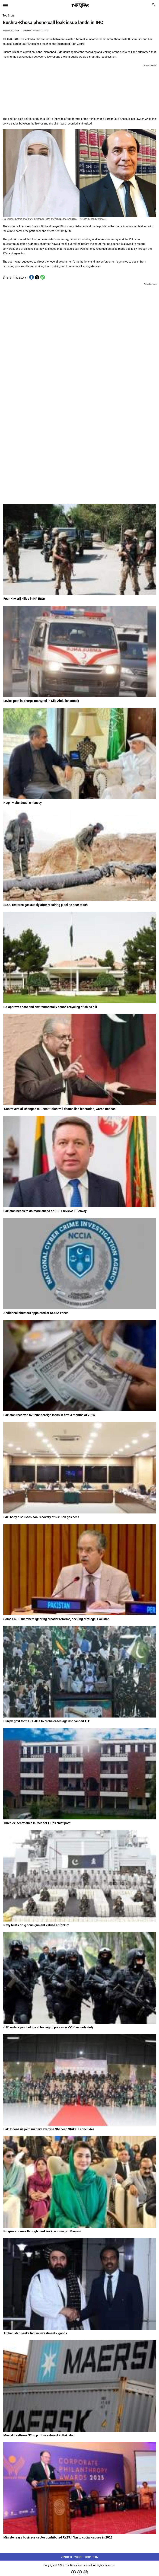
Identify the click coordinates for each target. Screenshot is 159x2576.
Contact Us (66, 2557)
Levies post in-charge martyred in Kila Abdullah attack (41, 701)
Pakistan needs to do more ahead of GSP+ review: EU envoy (45, 1211)
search (154, 5)
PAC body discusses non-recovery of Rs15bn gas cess (41, 1517)
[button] (31, 277)
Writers (78, 2557)
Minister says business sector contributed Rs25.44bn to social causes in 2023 (57, 2537)
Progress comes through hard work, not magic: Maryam (42, 2231)
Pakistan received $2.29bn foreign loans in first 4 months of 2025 (49, 1415)
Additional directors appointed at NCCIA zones (35, 1313)
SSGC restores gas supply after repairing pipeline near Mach (45, 905)
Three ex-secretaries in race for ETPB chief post (36, 1823)
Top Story (8, 15)
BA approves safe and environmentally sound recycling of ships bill (50, 1007)
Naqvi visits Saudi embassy (22, 802)
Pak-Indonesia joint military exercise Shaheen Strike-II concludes (48, 2129)
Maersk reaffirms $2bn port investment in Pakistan (38, 2435)
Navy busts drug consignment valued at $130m (36, 1925)
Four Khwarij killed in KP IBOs (24, 598)
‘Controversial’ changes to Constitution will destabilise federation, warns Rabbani (59, 1109)
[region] (79, 89)
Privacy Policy (91, 2557)
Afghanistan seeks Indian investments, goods (35, 2333)
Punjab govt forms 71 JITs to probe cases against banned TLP (46, 1721)
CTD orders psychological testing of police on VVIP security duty (48, 2027)
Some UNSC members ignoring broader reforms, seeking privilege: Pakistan (56, 1619)
